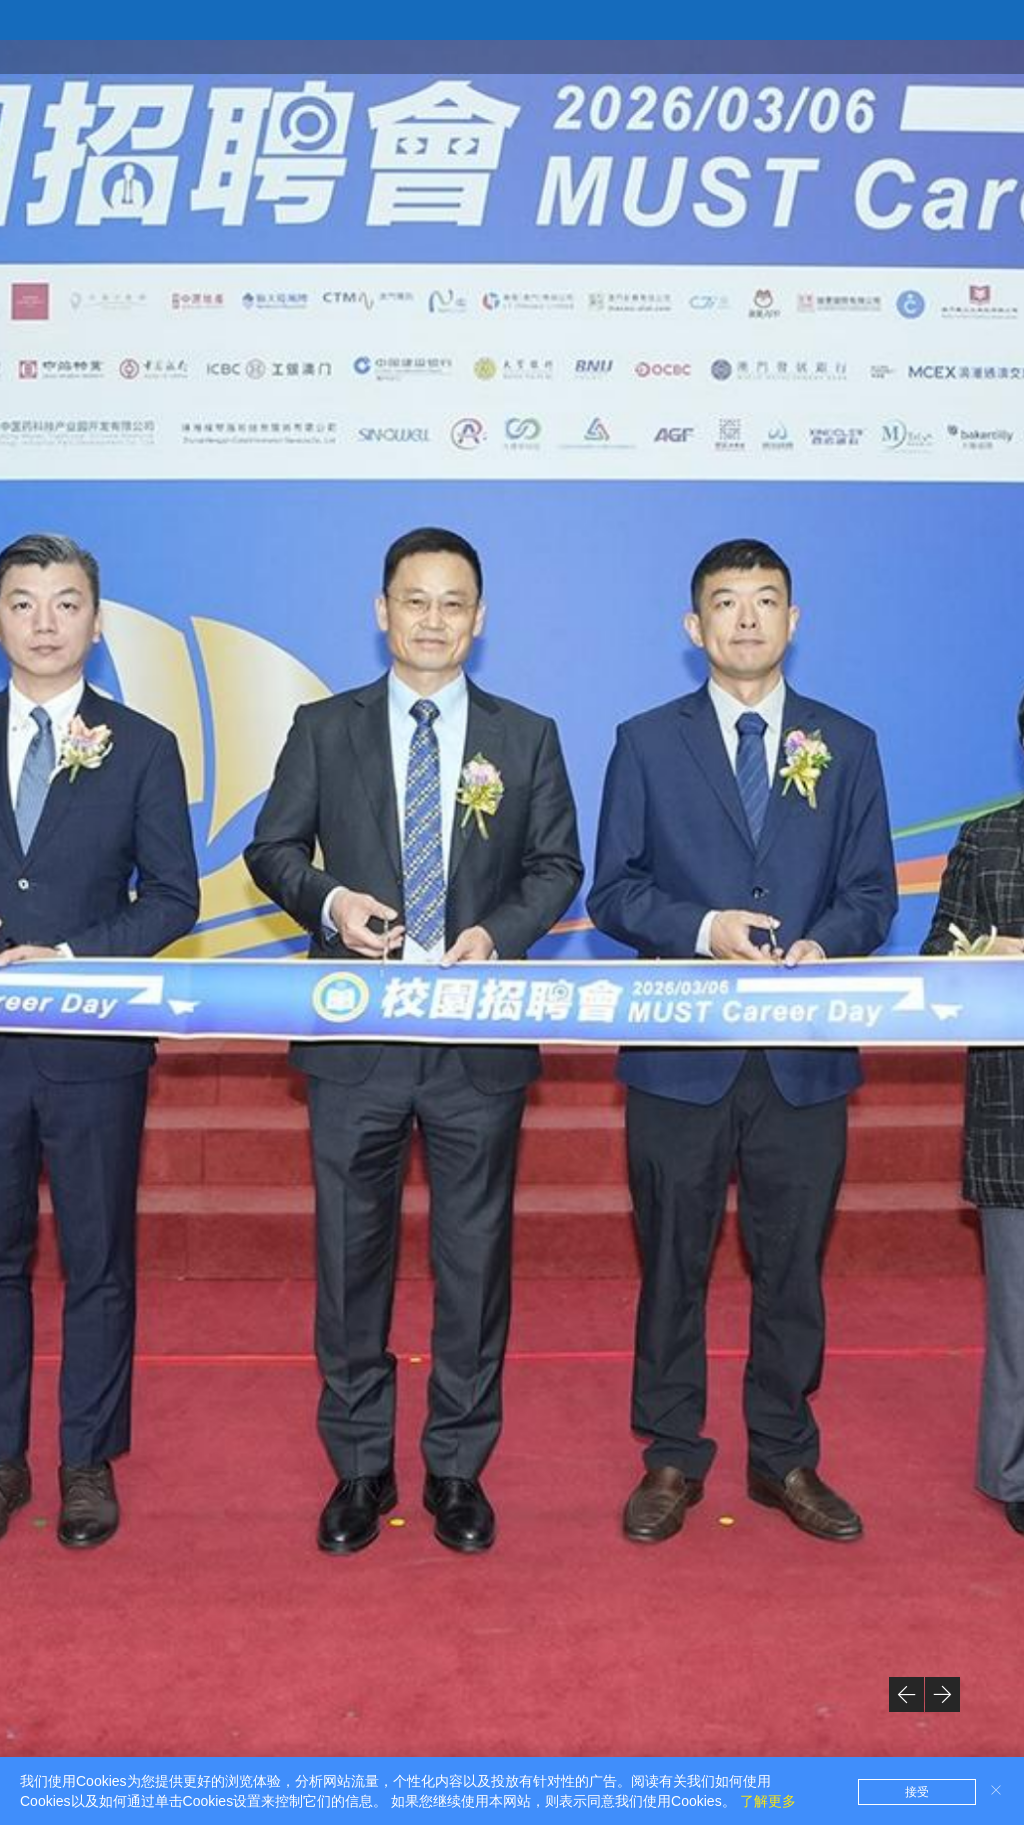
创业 (884, 56)
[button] (906, 1694)
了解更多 (768, 1801)
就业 (826, 56)
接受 (917, 1792)
